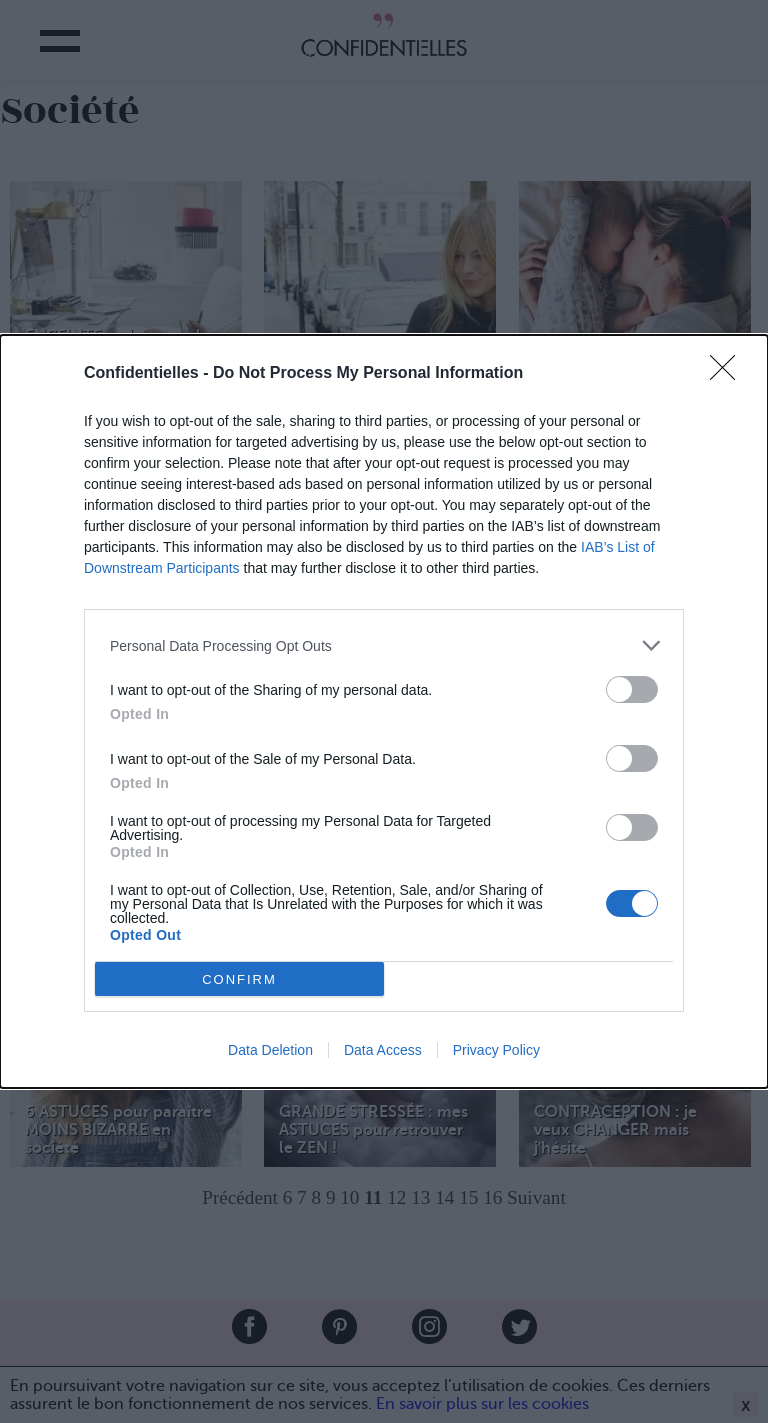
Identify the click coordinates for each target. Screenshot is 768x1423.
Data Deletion (270, 1050)
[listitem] (384, 645)
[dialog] (384, 711)
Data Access (383, 1050)
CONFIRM (239, 978)
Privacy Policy (496, 1050)
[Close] (729, 374)
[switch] (632, 689)
